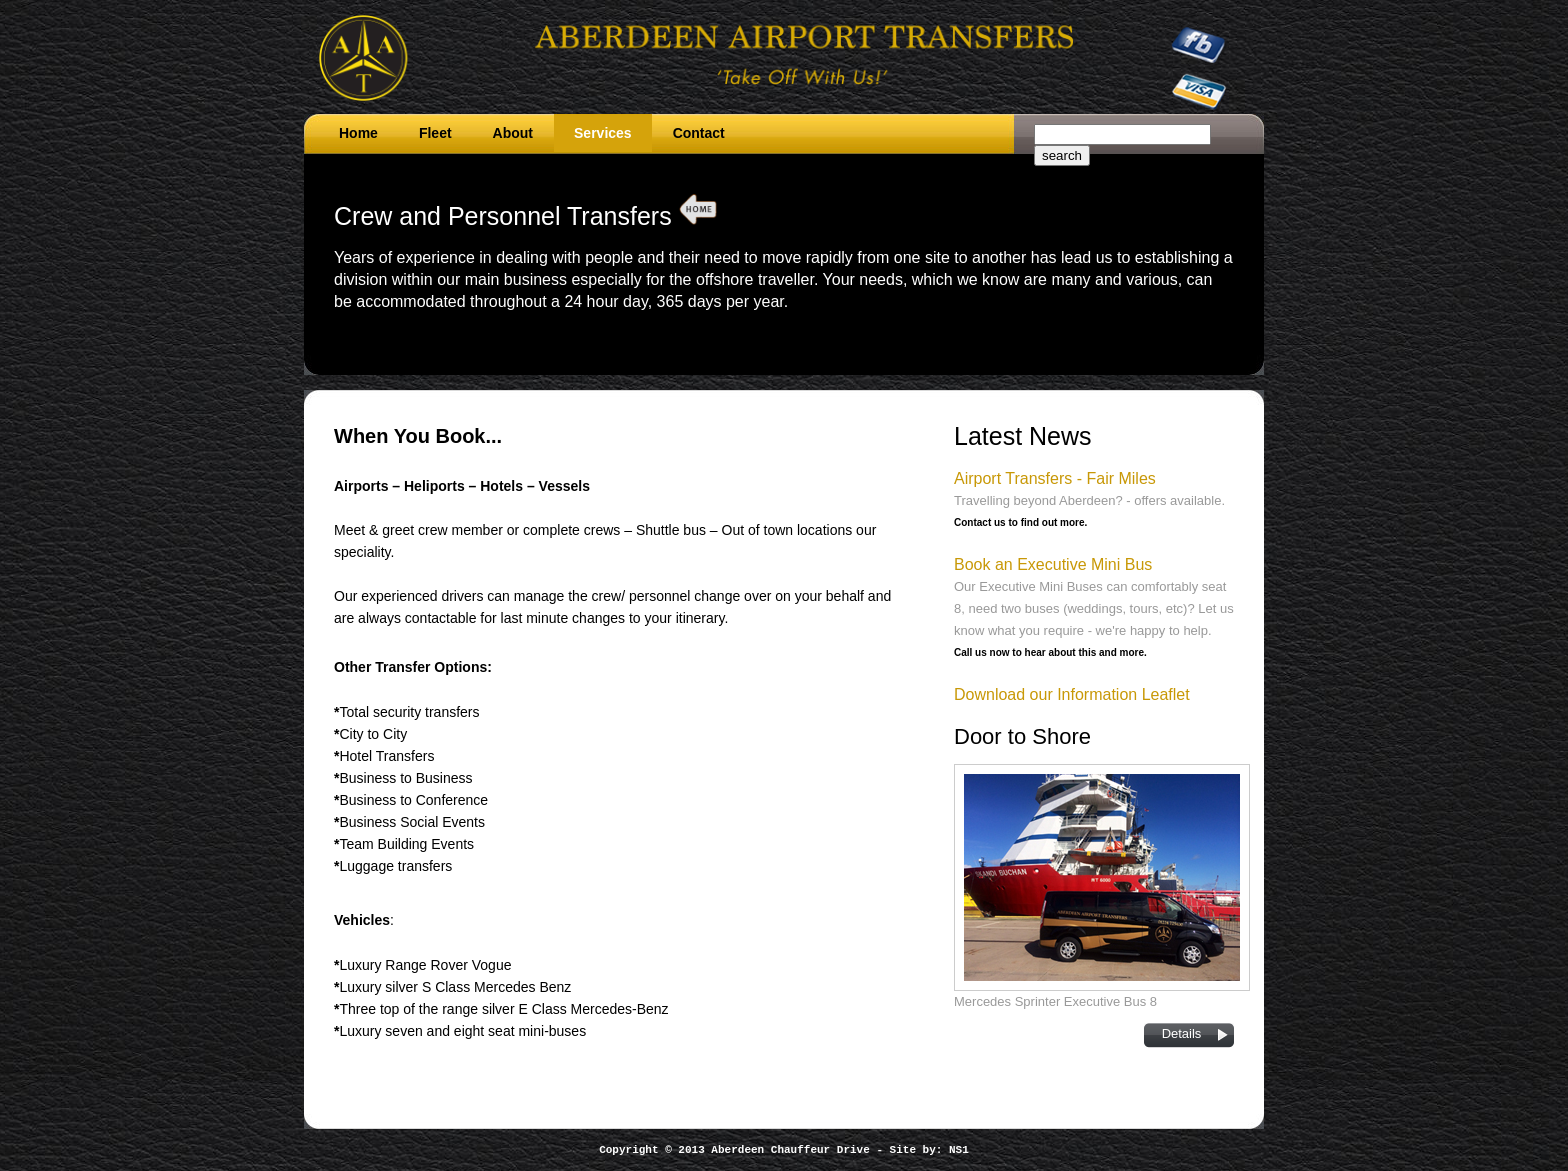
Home (358, 133)
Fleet (435, 133)
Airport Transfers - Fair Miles (1055, 478)
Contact (699, 133)
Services (603, 133)
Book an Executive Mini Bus (1053, 564)
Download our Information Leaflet (1072, 694)
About (513, 133)
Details (1182, 1033)
